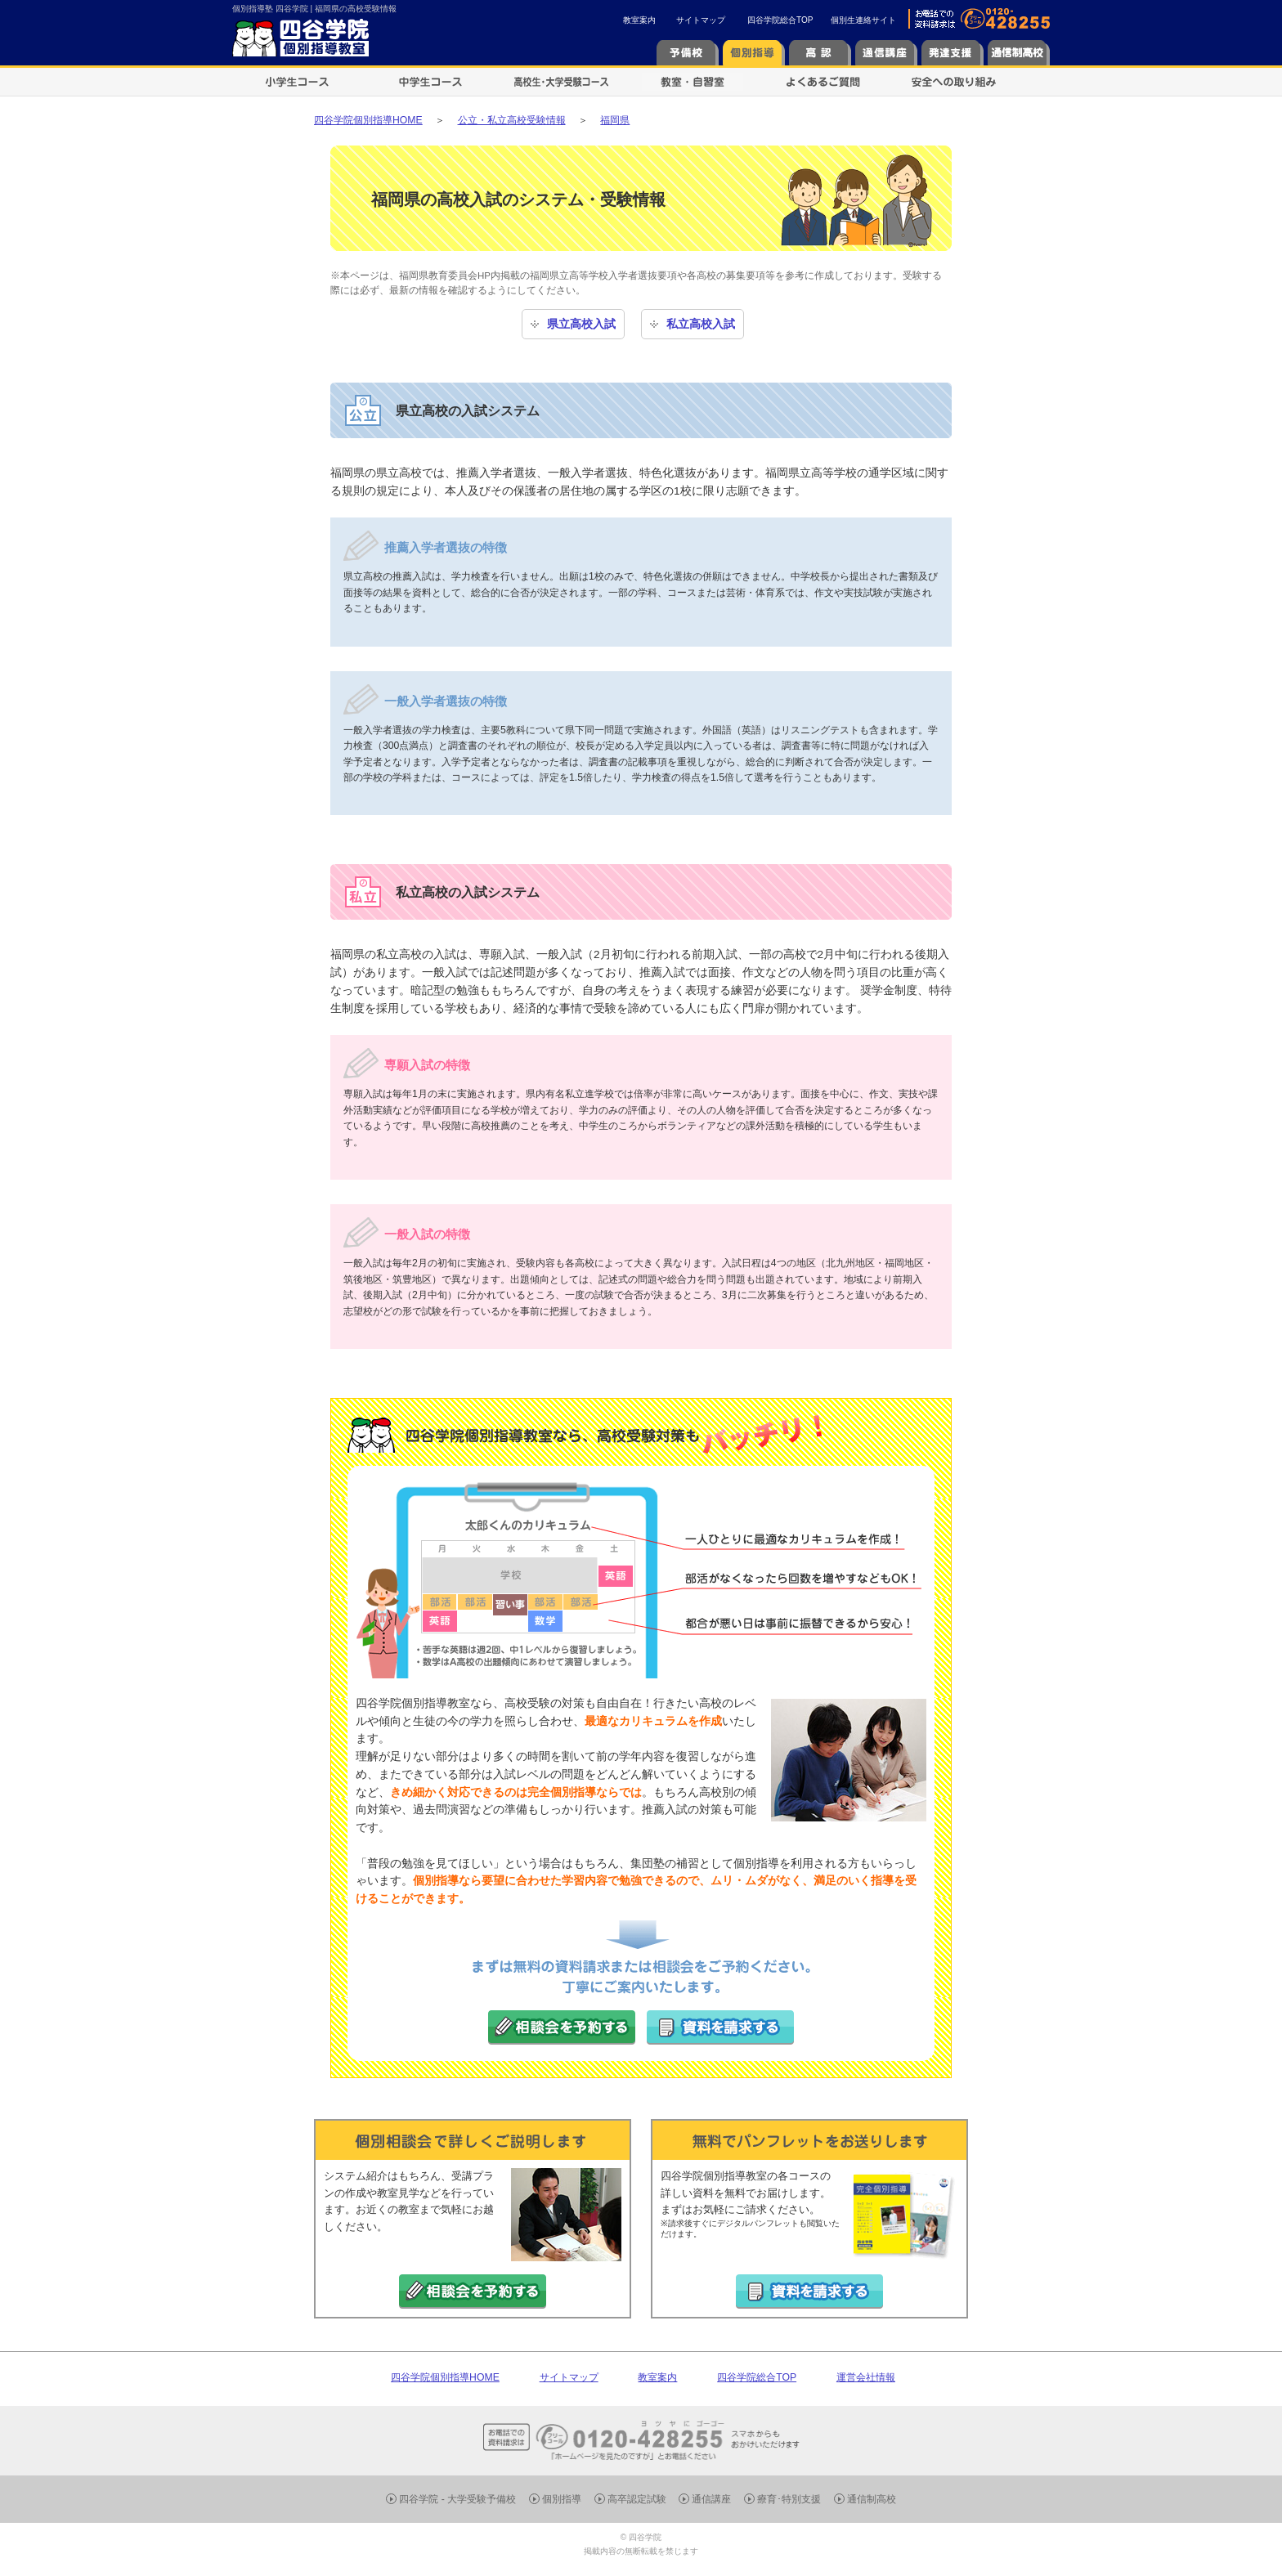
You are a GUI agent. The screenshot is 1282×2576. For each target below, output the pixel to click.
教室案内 (639, 20)
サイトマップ (700, 20)
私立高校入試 (700, 324)
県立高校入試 (581, 324)
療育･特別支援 (789, 2499)
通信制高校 (871, 2499)
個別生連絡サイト (863, 20)
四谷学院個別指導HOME (445, 2377)
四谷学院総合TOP (780, 20)
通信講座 (711, 2499)
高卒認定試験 (636, 2499)
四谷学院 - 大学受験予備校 (457, 2499)
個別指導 (561, 2499)
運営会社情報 (865, 2377)
